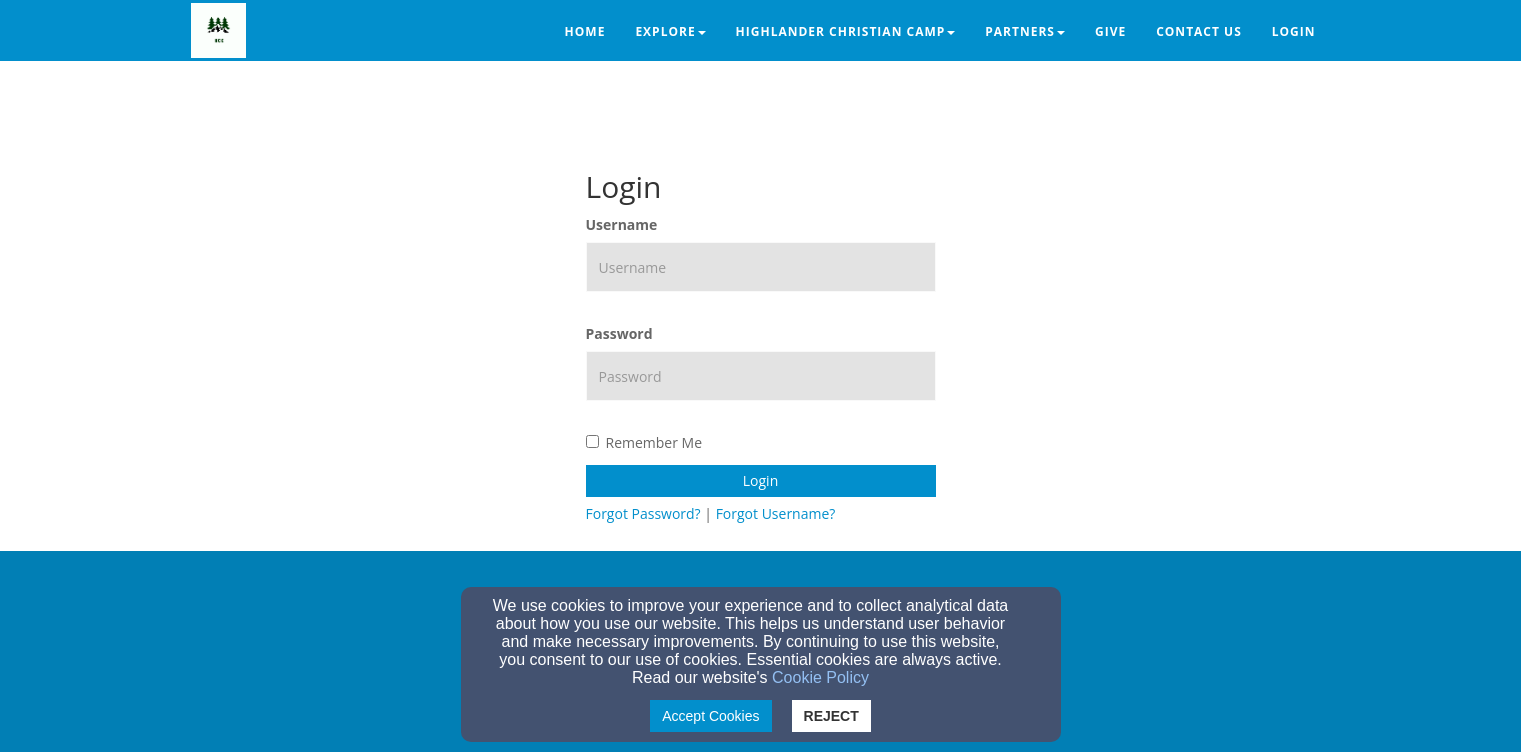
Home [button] (585, 31)
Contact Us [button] (1199, 31)
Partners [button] (1025, 31)
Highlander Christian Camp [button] (846, 31)
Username (622, 224)
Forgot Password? (643, 513)
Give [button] (1110, 31)
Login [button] (1294, 31)
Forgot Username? (776, 513)
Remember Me (644, 442)
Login (760, 480)
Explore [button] (670, 31)
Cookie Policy (820, 677)
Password (619, 333)
